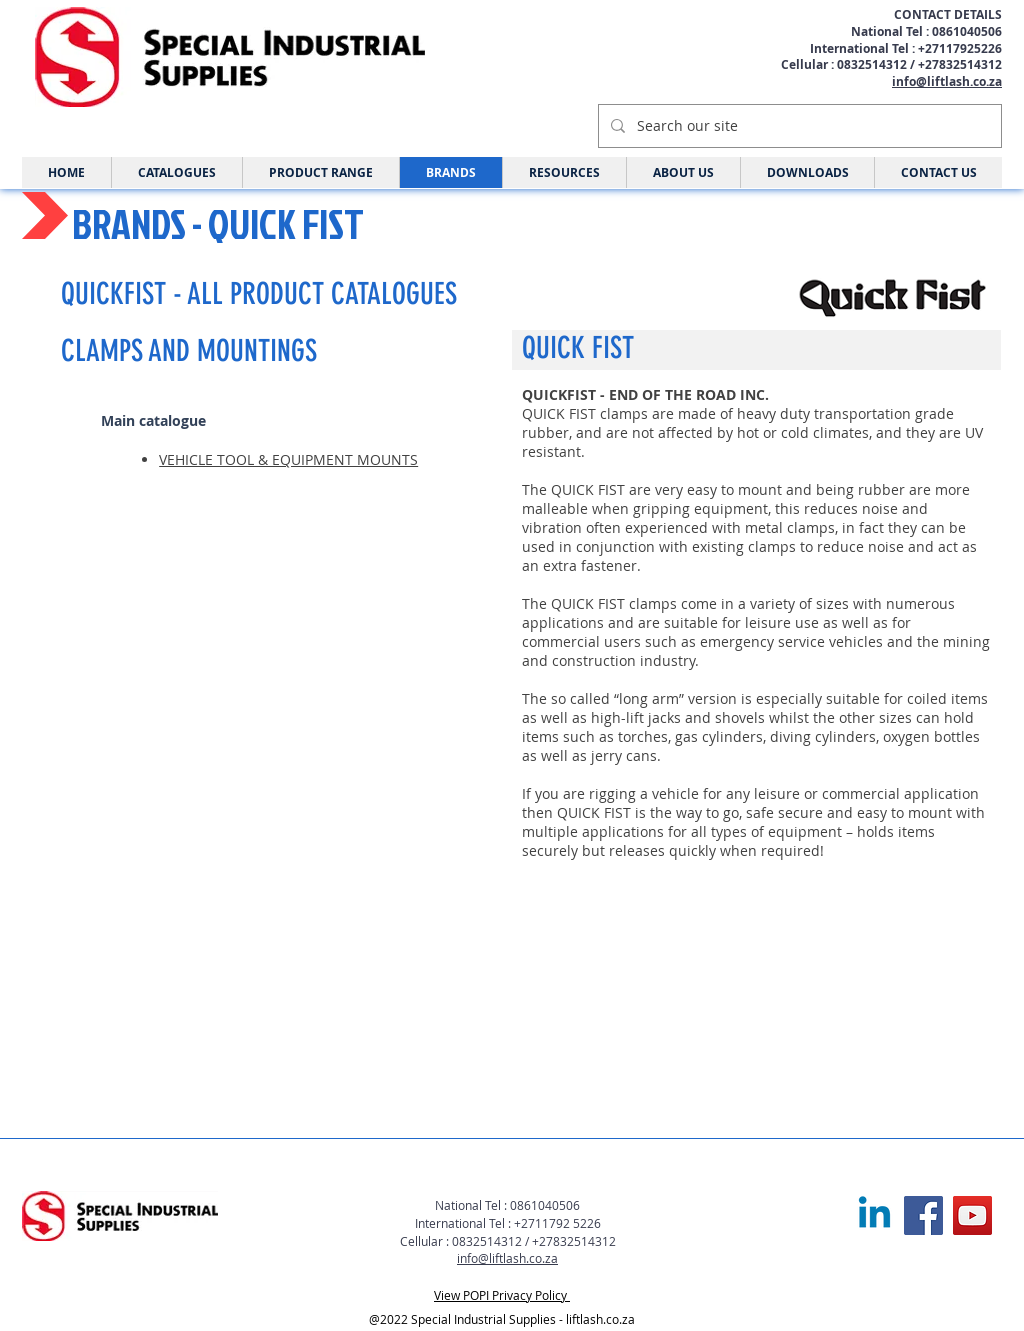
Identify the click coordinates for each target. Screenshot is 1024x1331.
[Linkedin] (874, 1215)
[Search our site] (798, 126)
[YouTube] (972, 1215)
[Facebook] (923, 1215)
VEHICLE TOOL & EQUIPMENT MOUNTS (288, 459)
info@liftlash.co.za (947, 81)
